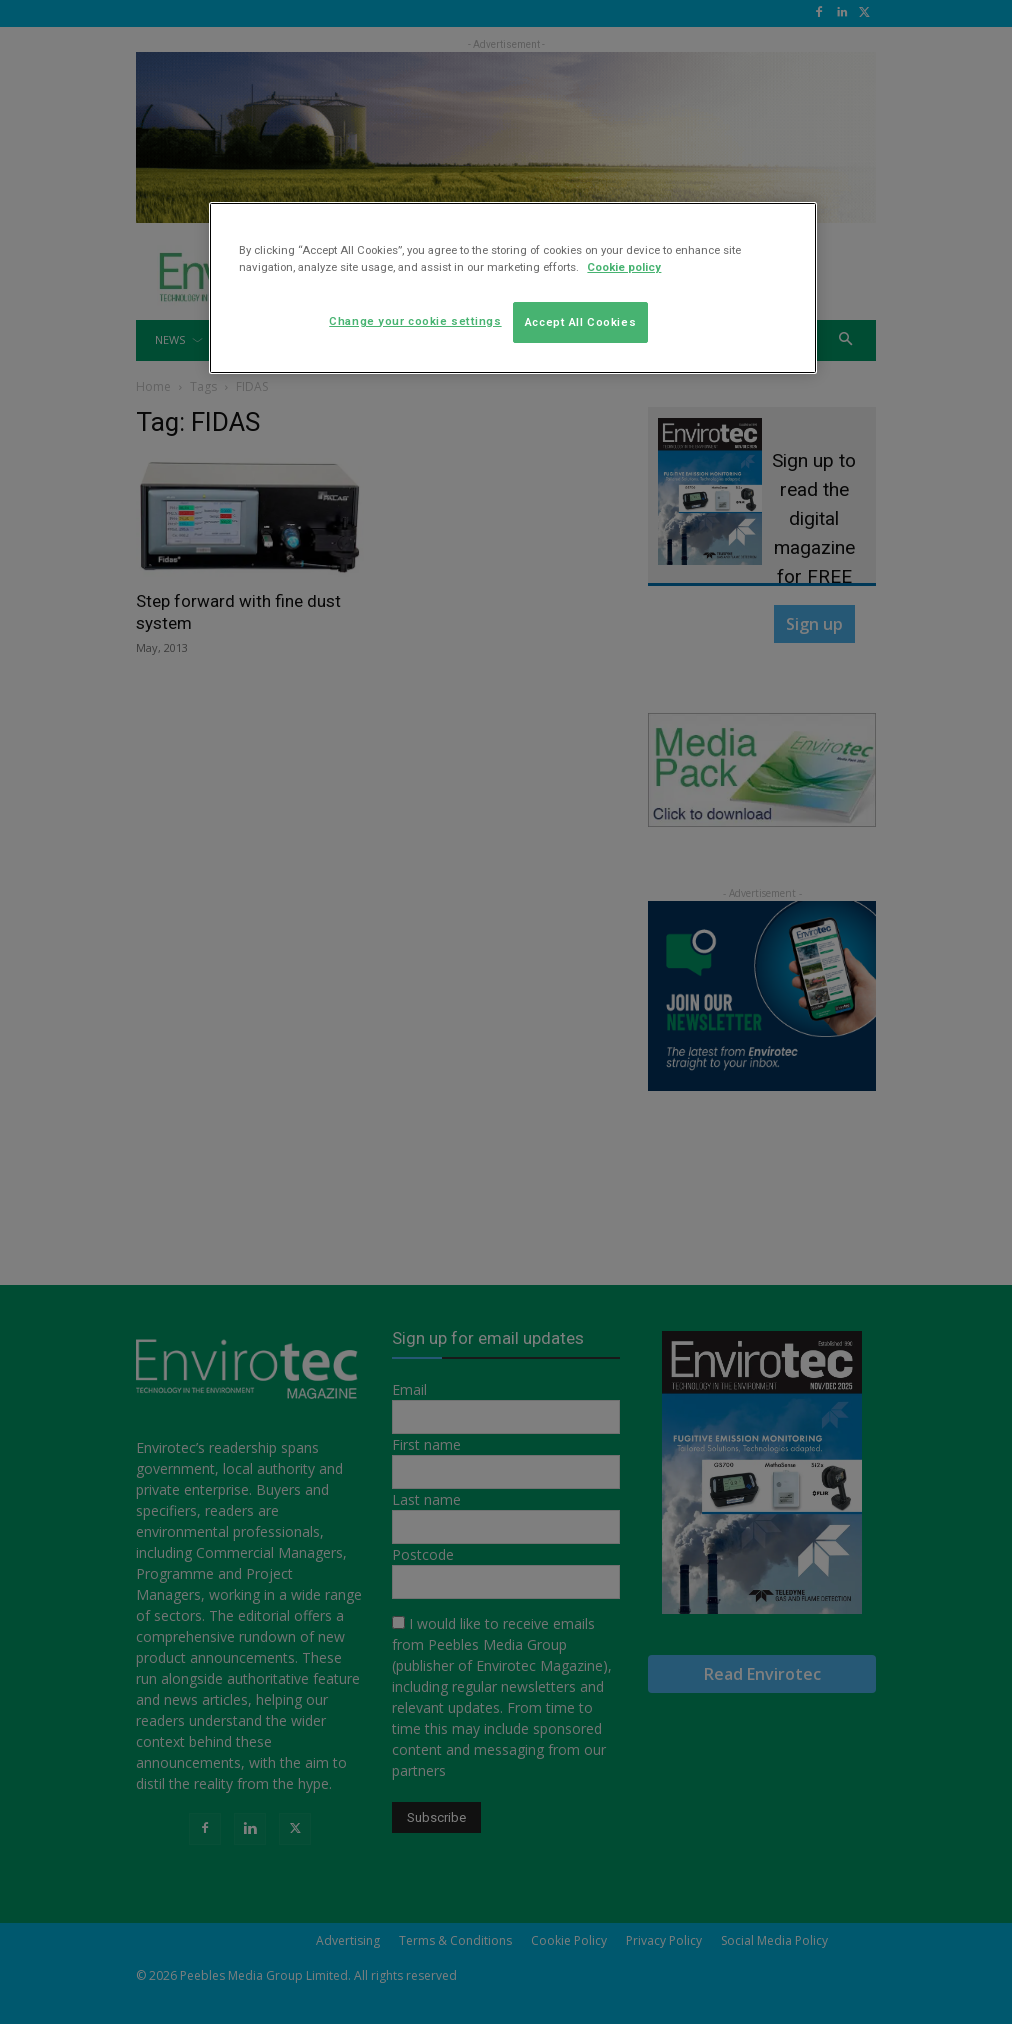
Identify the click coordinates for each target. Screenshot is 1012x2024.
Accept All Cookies (580, 322)
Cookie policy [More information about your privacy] (624, 267)
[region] (512, 288)
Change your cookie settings (415, 321)
